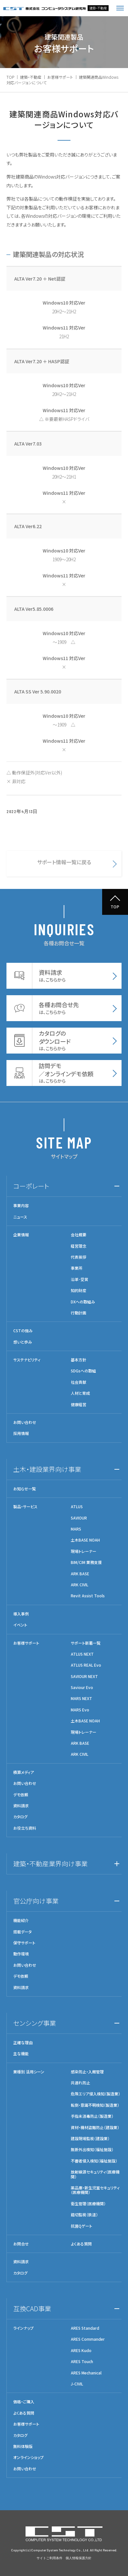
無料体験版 (23, 2446)
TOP (10, 77)
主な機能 (21, 2053)
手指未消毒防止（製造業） (92, 2116)
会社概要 (78, 1234)
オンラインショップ (28, 2457)
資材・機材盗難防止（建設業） (95, 2127)
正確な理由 (23, 2042)
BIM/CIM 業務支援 (86, 1562)
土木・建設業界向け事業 (47, 1469)
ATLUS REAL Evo (86, 1665)
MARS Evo (80, 1710)
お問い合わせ (24, 1422)
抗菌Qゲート (81, 2226)
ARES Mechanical (86, 2373)
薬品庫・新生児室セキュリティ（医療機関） (95, 2190)
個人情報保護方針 (78, 2558)
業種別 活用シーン (28, 2071)
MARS (76, 1529)
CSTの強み (23, 1330)
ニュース (20, 1217)
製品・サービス (25, 1506)
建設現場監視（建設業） (90, 2138)
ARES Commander (88, 2339)
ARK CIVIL (79, 1584)
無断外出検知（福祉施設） (92, 2149)
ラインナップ (23, 2328)
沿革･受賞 (79, 1279)
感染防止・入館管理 (87, 2071)
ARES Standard (85, 2328)
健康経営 (78, 1404)
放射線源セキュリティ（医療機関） (95, 2174)
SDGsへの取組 (83, 1371)
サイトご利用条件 (49, 2558)
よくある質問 (81, 2244)
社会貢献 (78, 1382)
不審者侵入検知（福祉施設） (94, 2161)
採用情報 (21, 1433)
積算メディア (23, 1772)
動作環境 (21, 1954)
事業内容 (21, 1205)
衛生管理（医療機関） (88, 2203)
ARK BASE (80, 1573)
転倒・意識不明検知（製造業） (95, 2105)
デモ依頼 (20, 1794)
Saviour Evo (82, 1687)
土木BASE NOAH (85, 1540)
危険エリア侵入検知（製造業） (95, 2094)
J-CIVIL (77, 2384)
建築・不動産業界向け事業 (50, 1863)
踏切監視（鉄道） (84, 2214)
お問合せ (21, 2244)
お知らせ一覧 (24, 1488)
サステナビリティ (26, 1360)
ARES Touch (82, 2361)
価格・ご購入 (23, 2401)
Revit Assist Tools (88, 1595)
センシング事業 (34, 2023)
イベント (20, 1625)
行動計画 (78, 1313)
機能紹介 (21, 1920)
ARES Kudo (81, 2350)
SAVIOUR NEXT (84, 1676)
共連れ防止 (80, 2083)
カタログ (20, 1816)
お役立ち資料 (24, 1828)
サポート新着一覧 (86, 1643)
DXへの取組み (83, 1302)
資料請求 (21, 1805)
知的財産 (78, 1290)
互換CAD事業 (32, 2308)
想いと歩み (22, 1342)
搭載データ (22, 1931)
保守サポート (24, 1943)
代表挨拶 (78, 1257)
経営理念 (78, 1246)
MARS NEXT (81, 1698)
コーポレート (31, 1186)
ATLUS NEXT (82, 1654)
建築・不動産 (30, 77)
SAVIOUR (79, 1518)
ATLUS (77, 1506)
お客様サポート (60, 77)
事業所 (76, 1268)
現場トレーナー (83, 1551)
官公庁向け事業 (36, 1901)
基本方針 (78, 1360)
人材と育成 (80, 1393)
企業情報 (21, 1234)
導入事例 (21, 1614)
